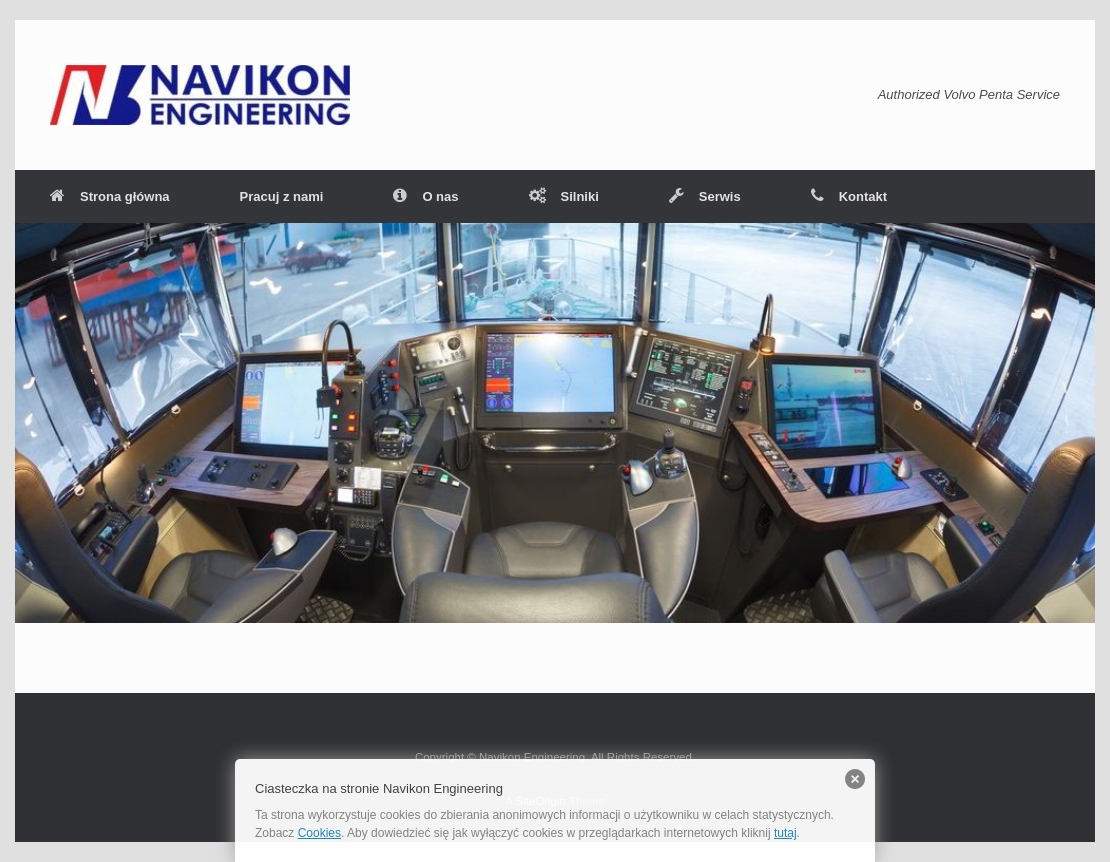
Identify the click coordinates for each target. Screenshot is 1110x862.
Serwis (705, 196)
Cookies (319, 833)
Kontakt (849, 196)
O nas (425, 196)
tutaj (785, 833)
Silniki (564, 196)
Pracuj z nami (282, 196)
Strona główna (110, 196)
